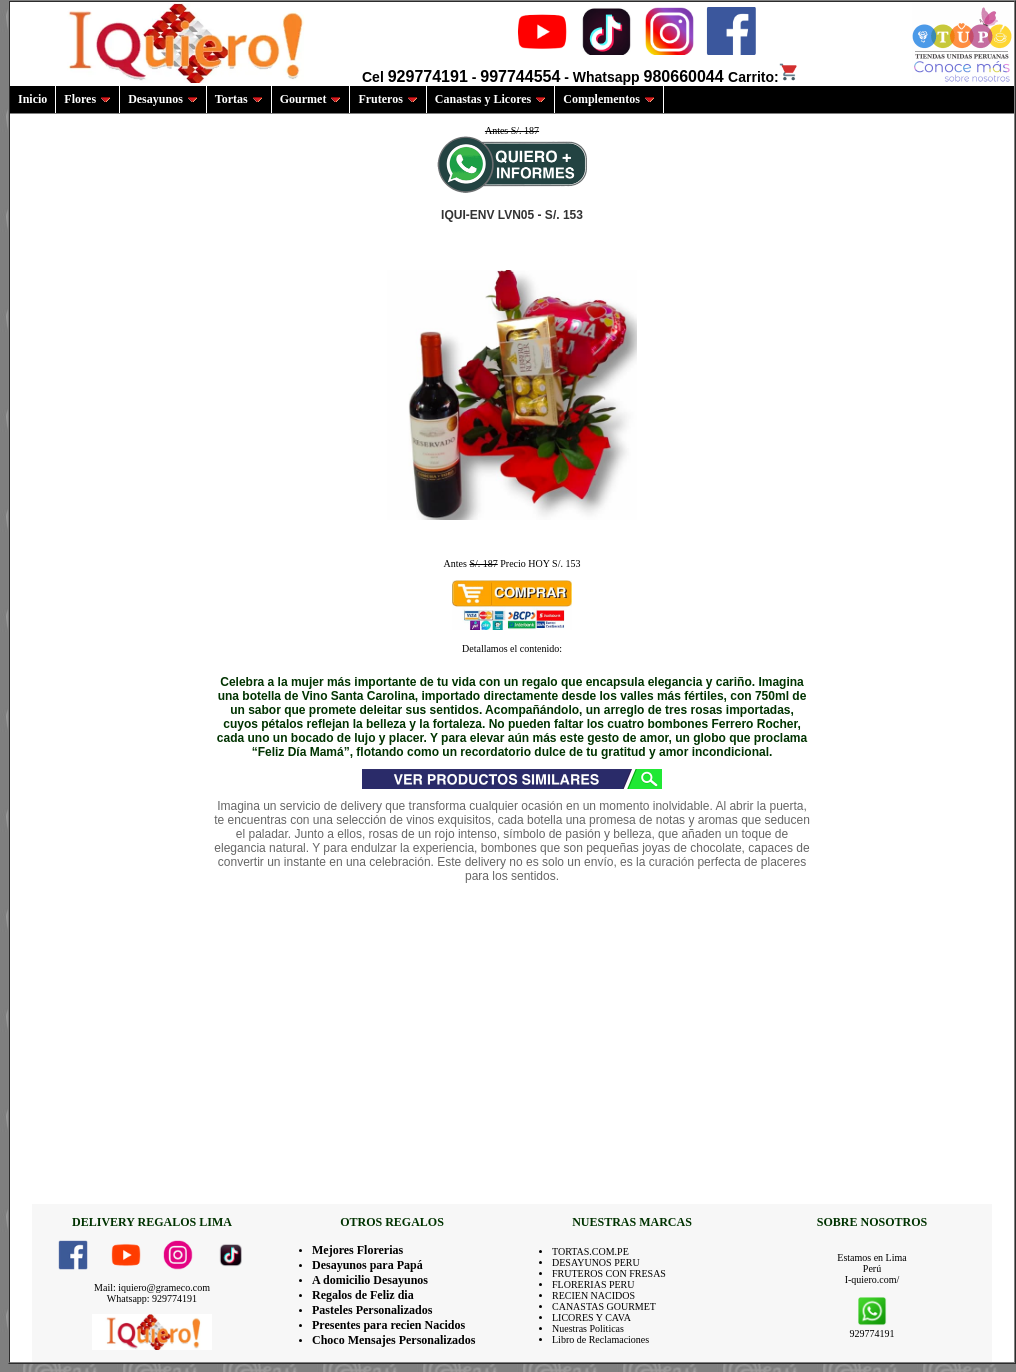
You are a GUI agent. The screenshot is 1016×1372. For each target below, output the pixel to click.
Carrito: (763, 77)
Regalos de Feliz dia (363, 1295)
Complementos (609, 99)
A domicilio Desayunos (370, 1280)
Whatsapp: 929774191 (152, 1298)
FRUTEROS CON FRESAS (609, 1273)
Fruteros (387, 99)
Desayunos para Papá (367, 1265)
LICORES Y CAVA (591, 1317)
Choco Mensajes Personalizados (393, 1340)
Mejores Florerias (357, 1250)
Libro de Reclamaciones (600, 1339)
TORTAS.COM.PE (590, 1251)
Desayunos (163, 99)
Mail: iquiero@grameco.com (152, 1287)
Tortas (239, 99)
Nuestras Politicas (588, 1328)
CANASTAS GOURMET (604, 1306)
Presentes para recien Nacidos (388, 1325)
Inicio (32, 99)
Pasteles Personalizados (372, 1310)
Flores (87, 99)
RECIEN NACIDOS (593, 1295)
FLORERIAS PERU (593, 1284)
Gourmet (311, 99)
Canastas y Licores (490, 99)
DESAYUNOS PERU (596, 1262)
